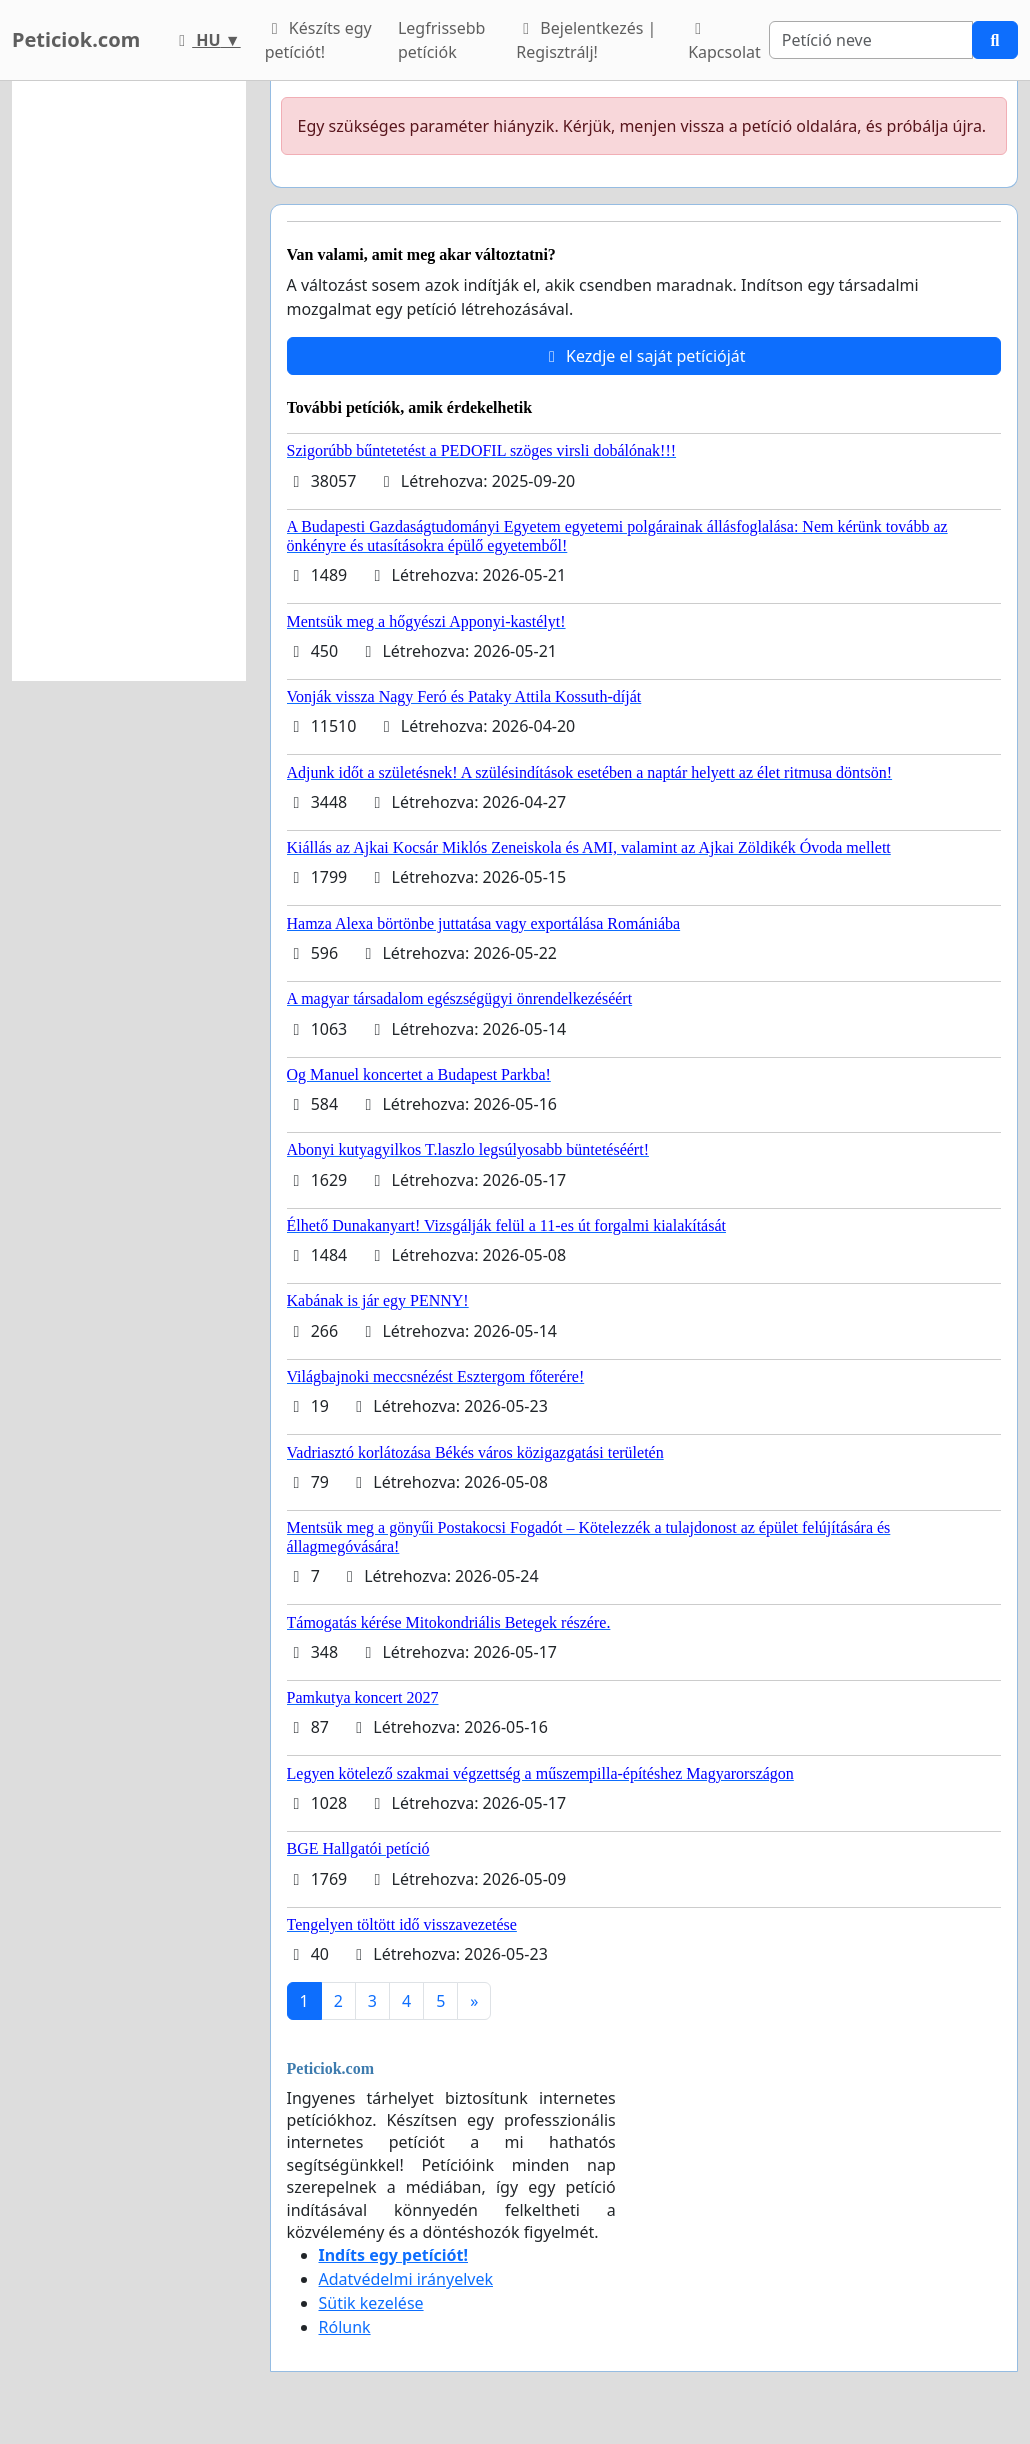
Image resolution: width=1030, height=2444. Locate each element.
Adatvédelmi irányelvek (406, 2279)
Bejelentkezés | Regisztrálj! (586, 40)
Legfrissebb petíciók (442, 40)
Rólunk (345, 2327)
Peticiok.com (76, 39)
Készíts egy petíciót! (318, 40)
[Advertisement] (129, 381)
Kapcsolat (724, 42)
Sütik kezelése (371, 2303)
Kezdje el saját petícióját (644, 356)
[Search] (871, 40)
